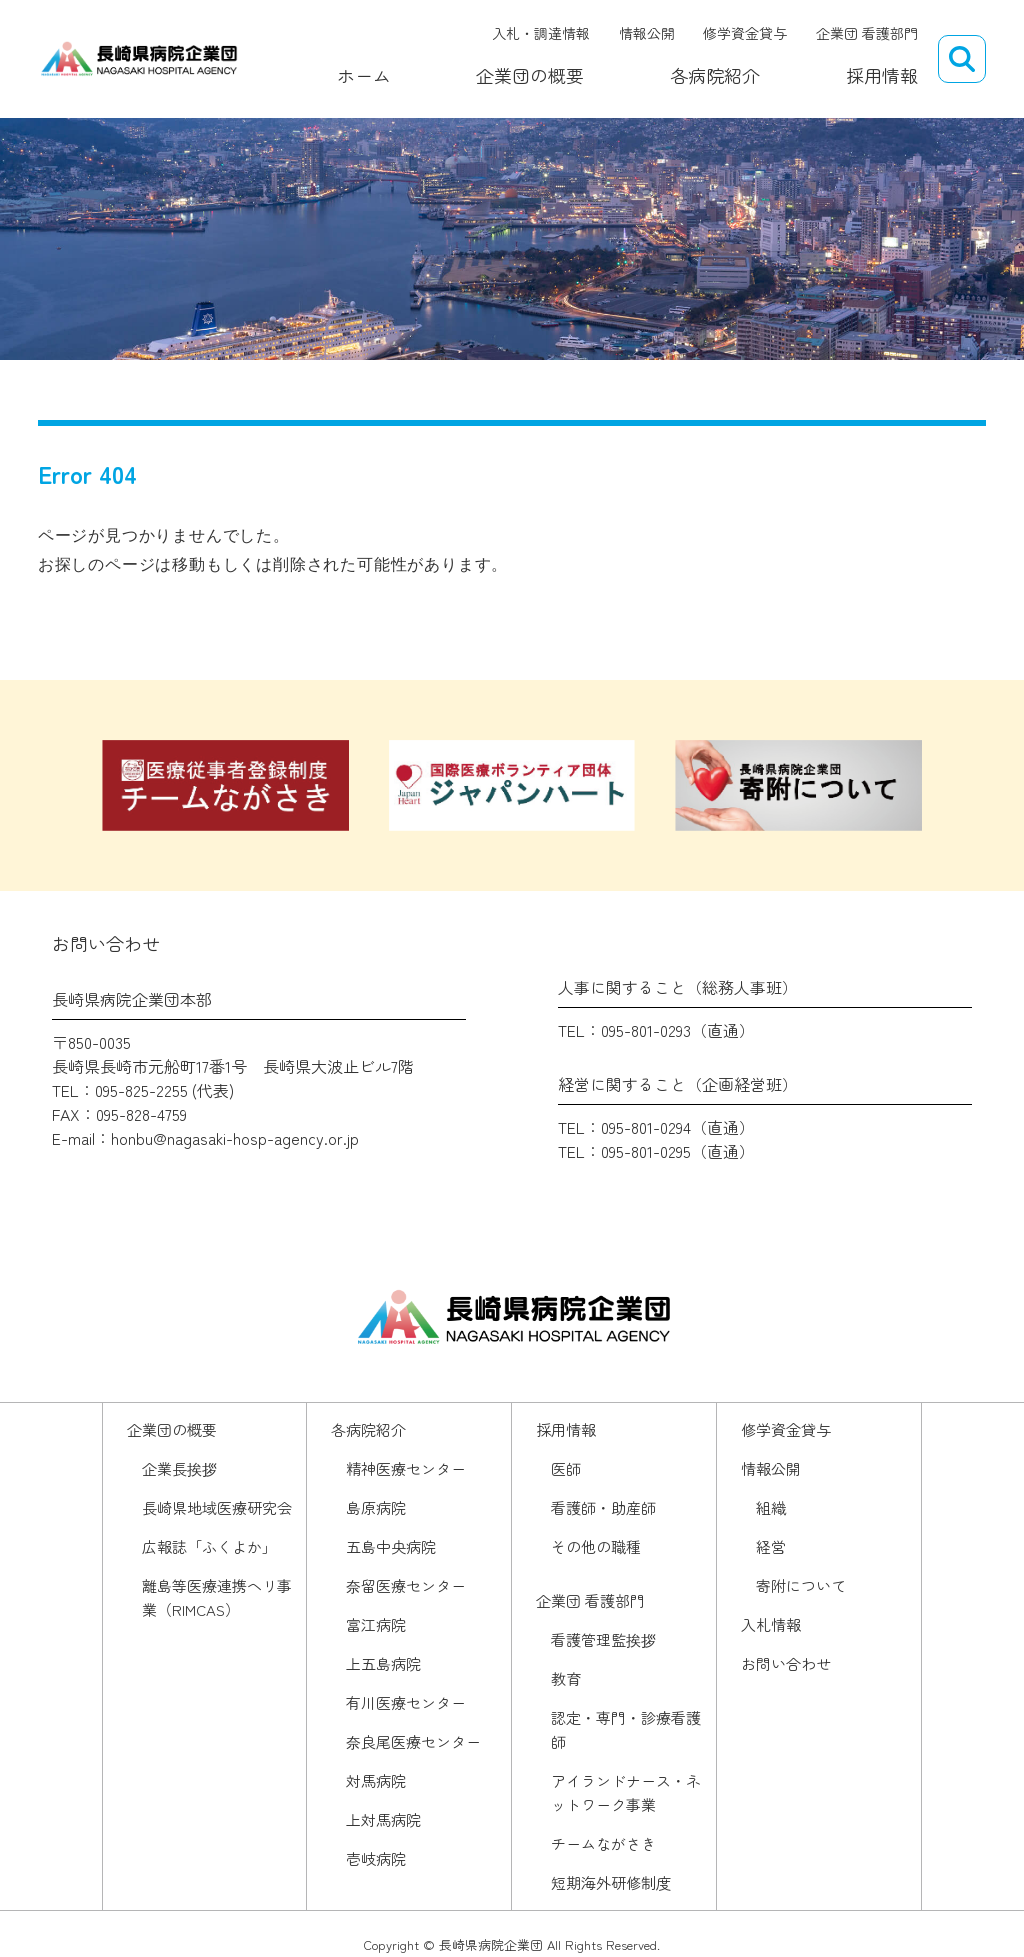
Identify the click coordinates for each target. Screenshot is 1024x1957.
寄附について (801, 1585)
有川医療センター (406, 1702)
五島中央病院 (391, 1546)
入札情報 (771, 1624)
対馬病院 (376, 1780)
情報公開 (647, 33)
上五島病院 (383, 1663)
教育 (566, 1678)
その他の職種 (596, 1546)
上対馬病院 (383, 1819)
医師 (566, 1468)
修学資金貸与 (745, 33)
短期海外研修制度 (611, 1882)
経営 (771, 1546)
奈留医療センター (406, 1585)
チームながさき (603, 1843)
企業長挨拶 (179, 1468)
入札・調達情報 (541, 33)
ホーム (347, 67)
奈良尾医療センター (413, 1741)
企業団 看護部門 (867, 33)
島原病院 (376, 1507)
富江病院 (376, 1624)
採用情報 (882, 67)
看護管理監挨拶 (603, 1639)
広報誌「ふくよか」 (209, 1546)
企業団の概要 (519, 67)
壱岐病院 (376, 1858)
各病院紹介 (710, 67)
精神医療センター (406, 1468)
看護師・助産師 (603, 1507)
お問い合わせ (786, 1663)
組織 (771, 1507)
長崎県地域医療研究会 (217, 1507)
